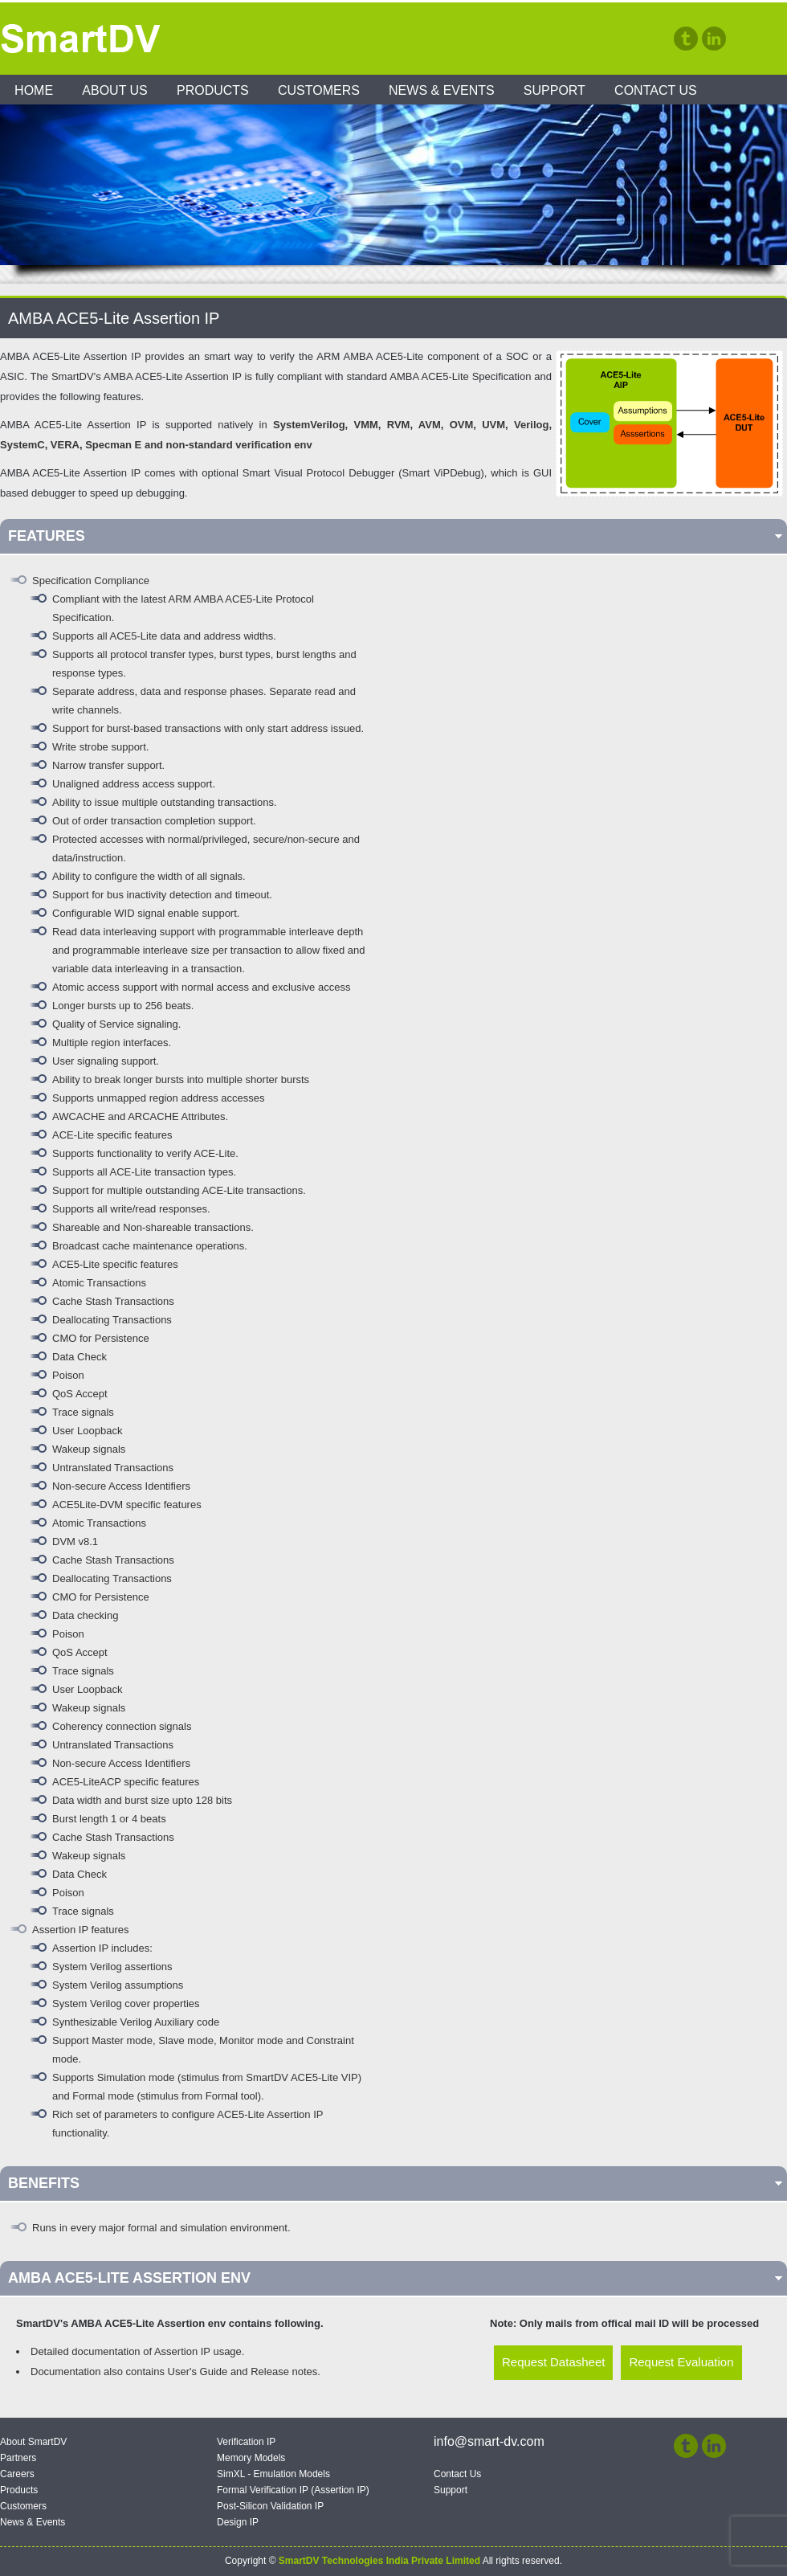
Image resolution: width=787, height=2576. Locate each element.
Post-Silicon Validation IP (270, 2506)
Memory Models (251, 2458)
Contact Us (655, 90)
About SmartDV (33, 2441)
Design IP (238, 2522)
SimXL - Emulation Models (273, 2474)
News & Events (442, 90)
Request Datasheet (553, 2362)
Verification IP (246, 2441)
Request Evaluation (681, 2362)
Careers (17, 2474)
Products (213, 90)
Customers (319, 90)
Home (33, 90)
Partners (18, 2458)
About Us (115, 90)
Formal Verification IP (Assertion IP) (293, 2490)
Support (554, 90)
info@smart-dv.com (489, 2441)
